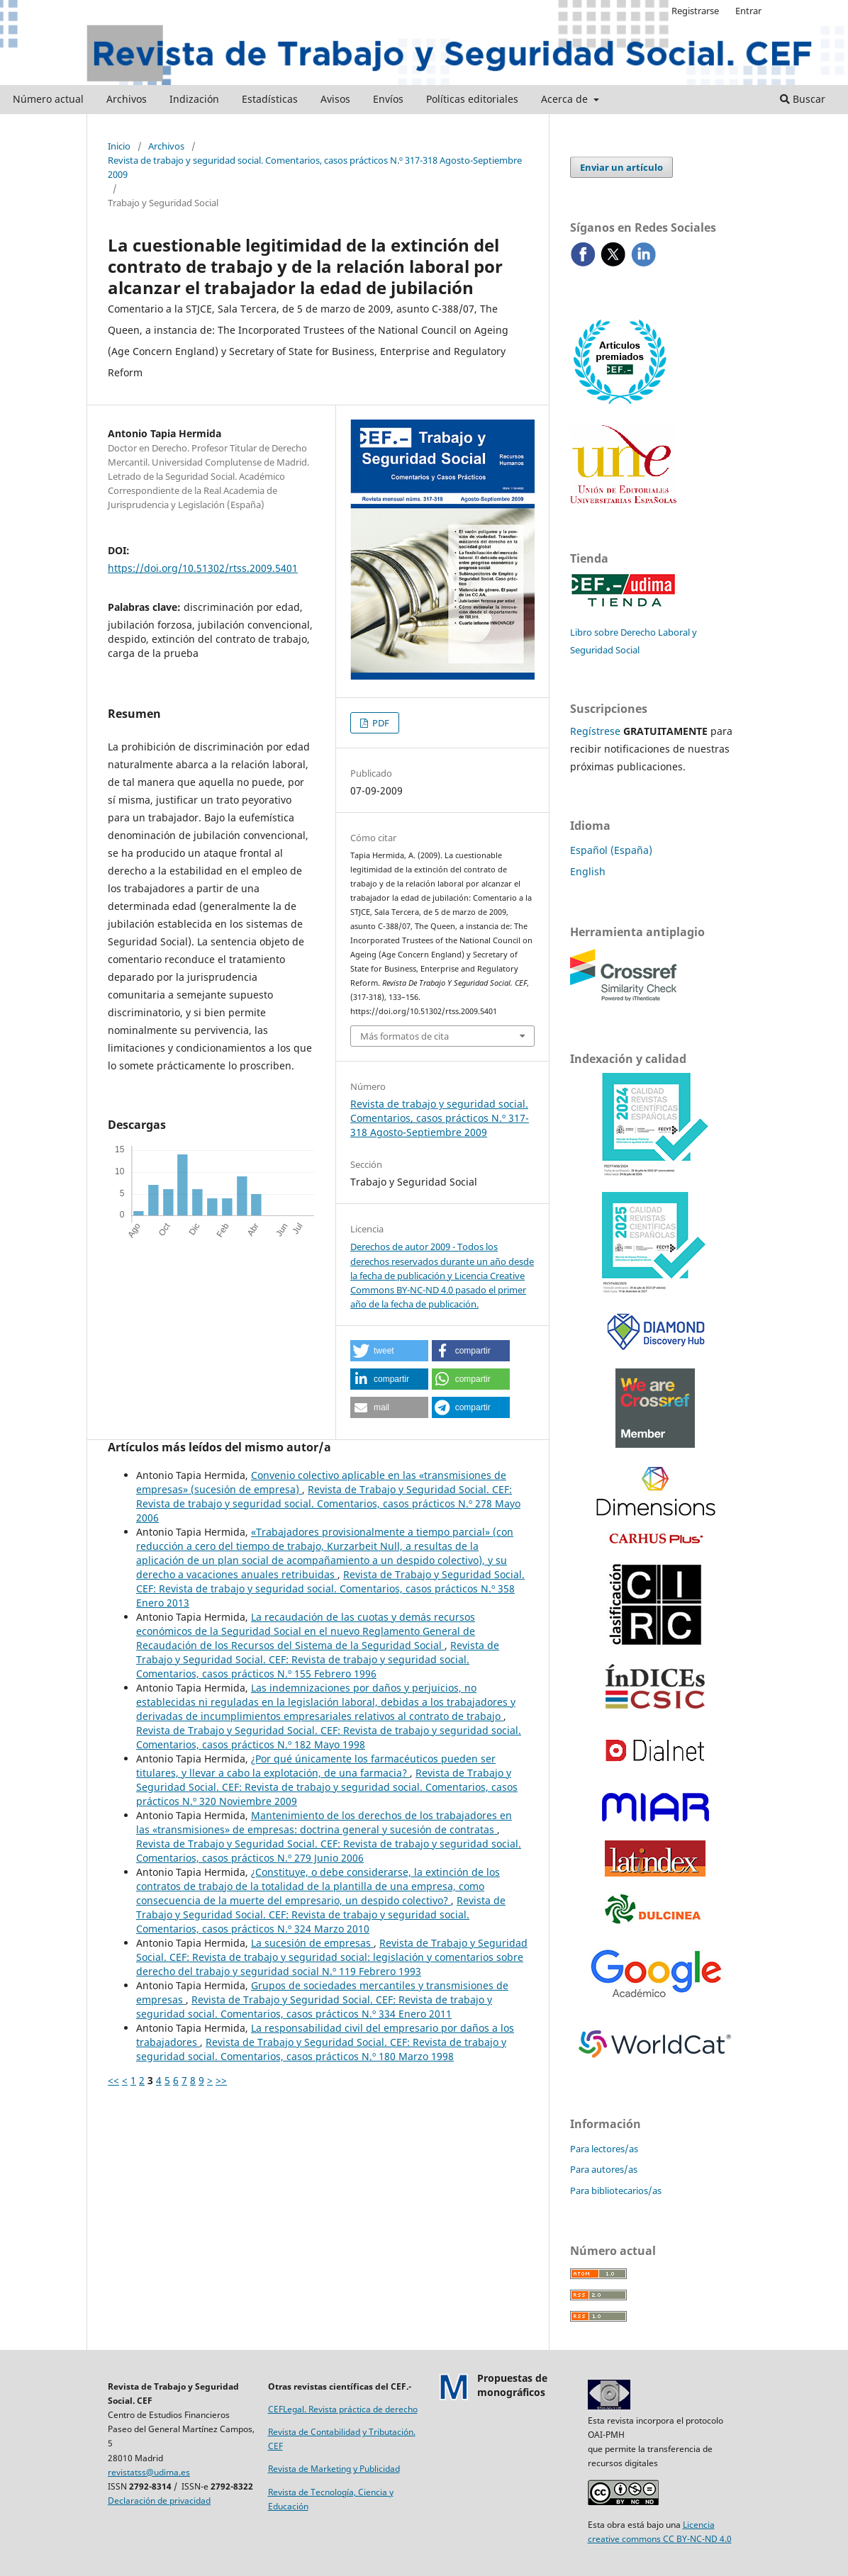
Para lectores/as (604, 2148)
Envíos (388, 99)
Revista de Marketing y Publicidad (334, 2469)
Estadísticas (270, 99)
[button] (389, 1350)
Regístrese (595, 731)
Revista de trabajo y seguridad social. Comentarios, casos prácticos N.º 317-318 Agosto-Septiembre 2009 (315, 167)
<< (113, 2080)
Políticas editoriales (472, 99)
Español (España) (611, 850)
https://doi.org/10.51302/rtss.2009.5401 (203, 568)
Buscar (802, 99)
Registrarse (695, 10)
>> (221, 2080)
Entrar (748, 10)
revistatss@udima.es (149, 2472)
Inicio (119, 146)
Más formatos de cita (404, 1036)
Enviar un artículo (621, 167)
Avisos (335, 99)
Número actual (48, 99)
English (588, 871)
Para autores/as (603, 2169)
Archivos (126, 99)
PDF (379, 722)
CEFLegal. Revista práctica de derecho (343, 2409)
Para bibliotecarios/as (616, 2190)
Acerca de (566, 99)
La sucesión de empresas (312, 1943)
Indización (194, 99)
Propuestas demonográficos (512, 2385)
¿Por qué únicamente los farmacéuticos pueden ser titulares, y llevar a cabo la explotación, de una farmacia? (316, 1765)
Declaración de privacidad (159, 2501)
